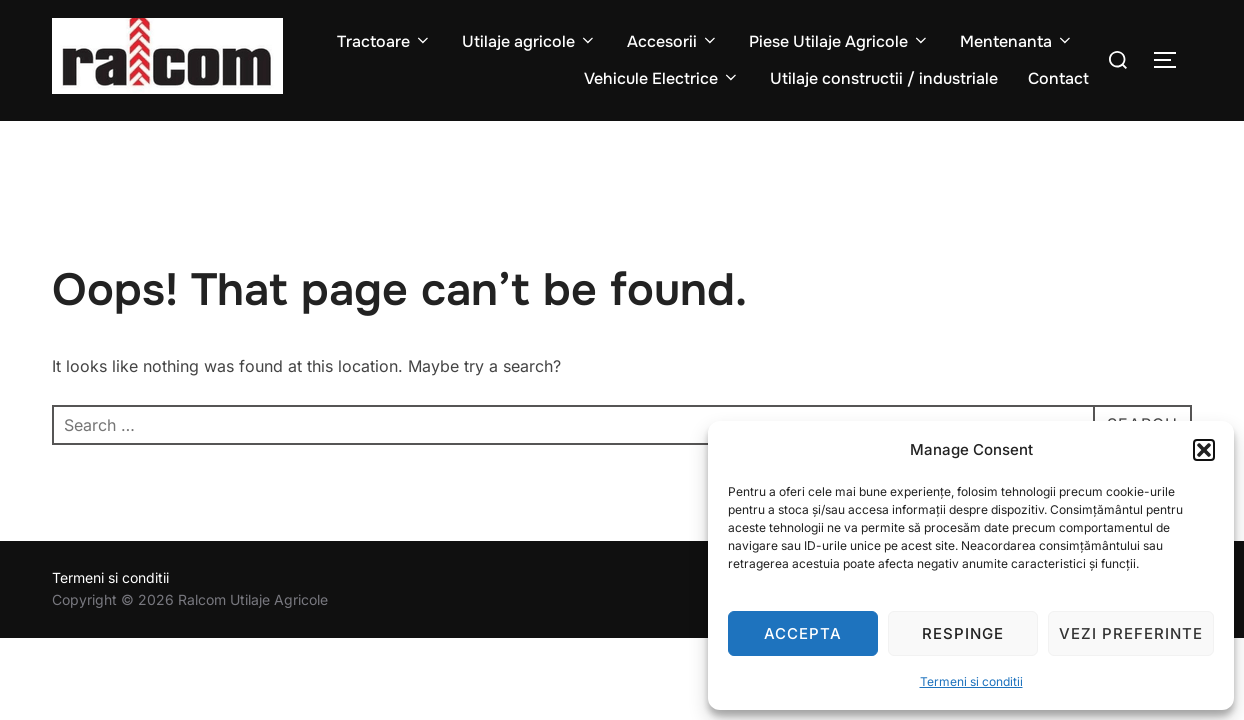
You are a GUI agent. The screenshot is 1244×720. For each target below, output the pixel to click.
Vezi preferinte (1131, 633)
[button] (1204, 450)
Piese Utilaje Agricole (839, 41)
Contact (1058, 78)
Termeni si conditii (971, 681)
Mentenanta (1017, 41)
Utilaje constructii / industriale (884, 78)
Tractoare (384, 41)
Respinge (963, 633)
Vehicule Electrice (662, 78)
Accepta (803, 633)
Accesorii (673, 41)
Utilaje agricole (529, 41)
